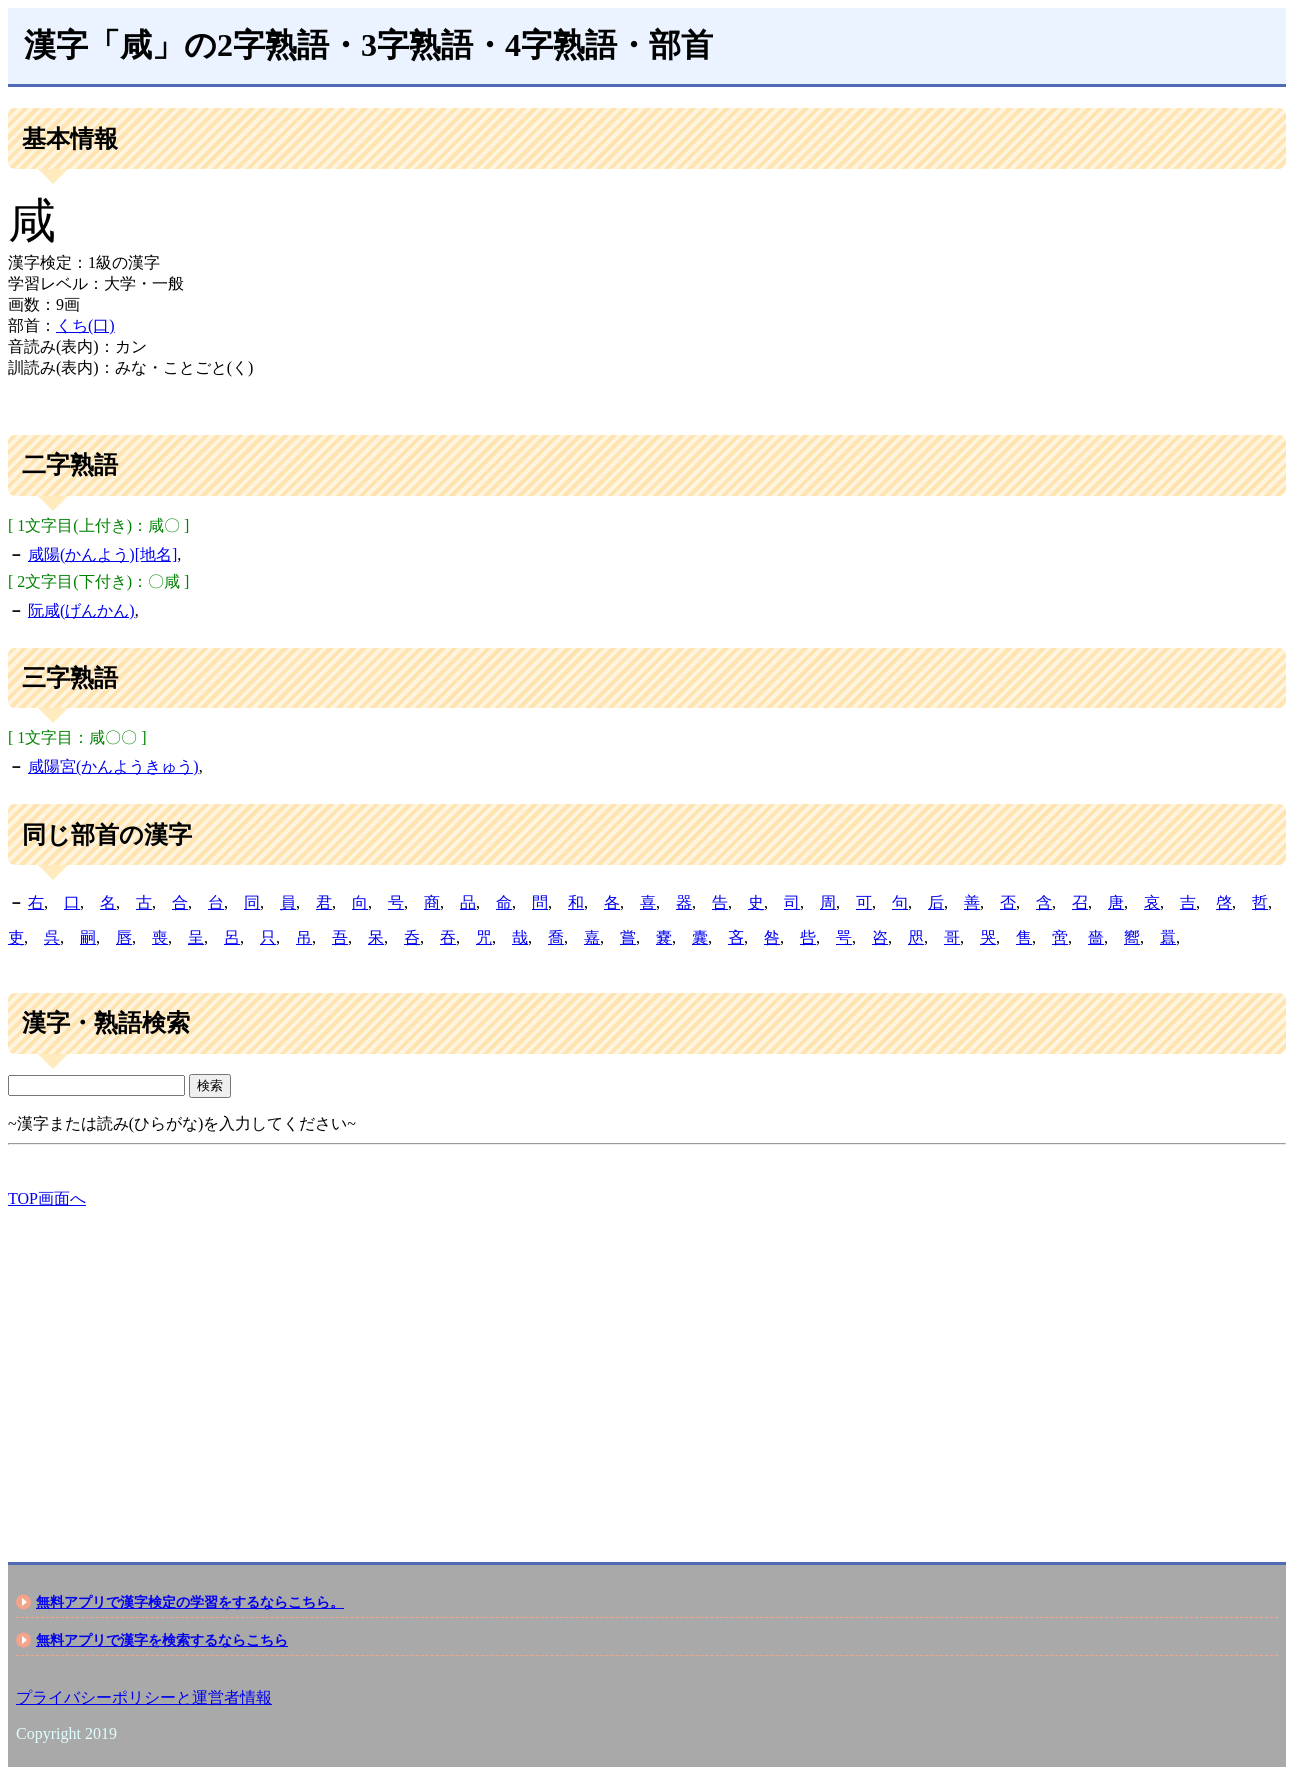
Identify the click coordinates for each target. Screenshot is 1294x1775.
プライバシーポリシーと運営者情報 (144, 1697)
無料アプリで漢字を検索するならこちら (162, 1640)
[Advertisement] (608, 1368)
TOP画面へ (47, 1198)
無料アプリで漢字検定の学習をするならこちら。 (190, 1602)
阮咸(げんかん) (81, 610)
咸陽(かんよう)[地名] (102, 554)
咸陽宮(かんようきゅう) (113, 766)
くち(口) (85, 325)
